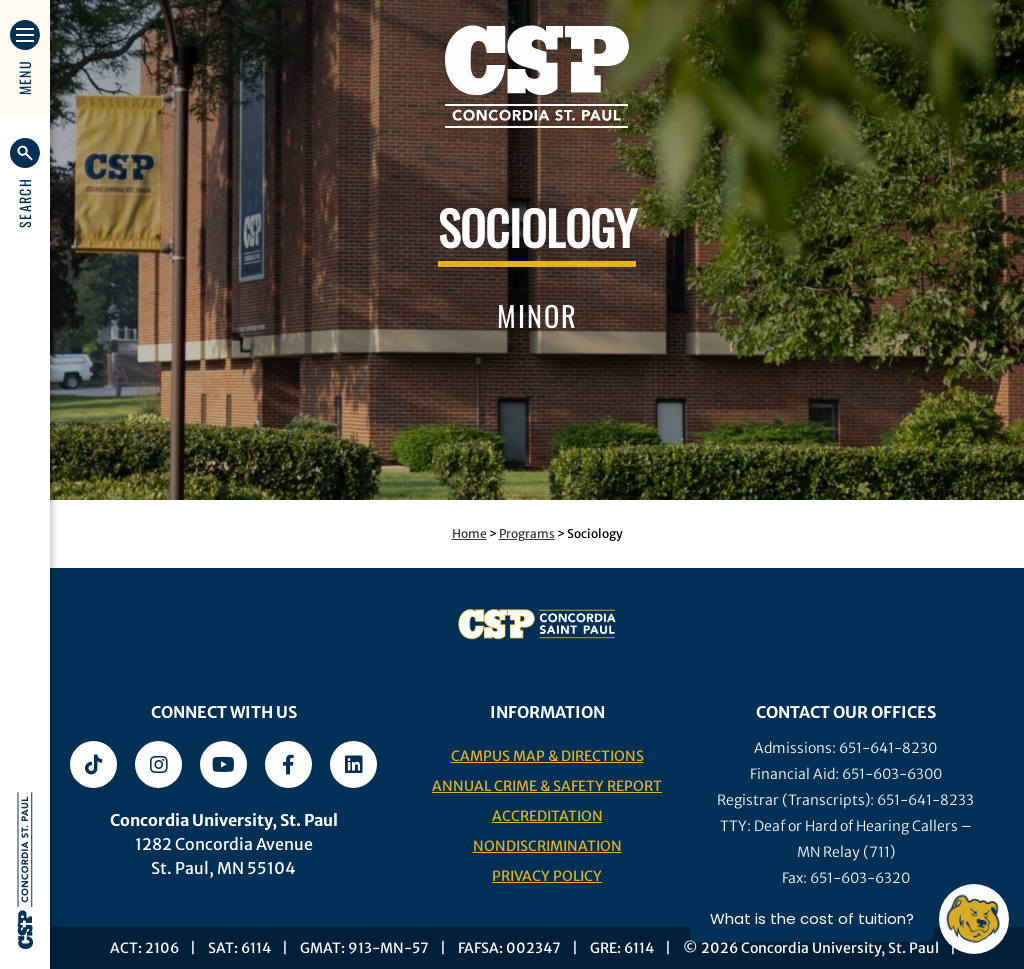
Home (469, 533)
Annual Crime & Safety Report (547, 786)
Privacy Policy (547, 876)
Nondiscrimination (547, 846)
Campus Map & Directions (547, 756)
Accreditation (547, 816)
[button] (25, 183)
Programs (527, 533)
